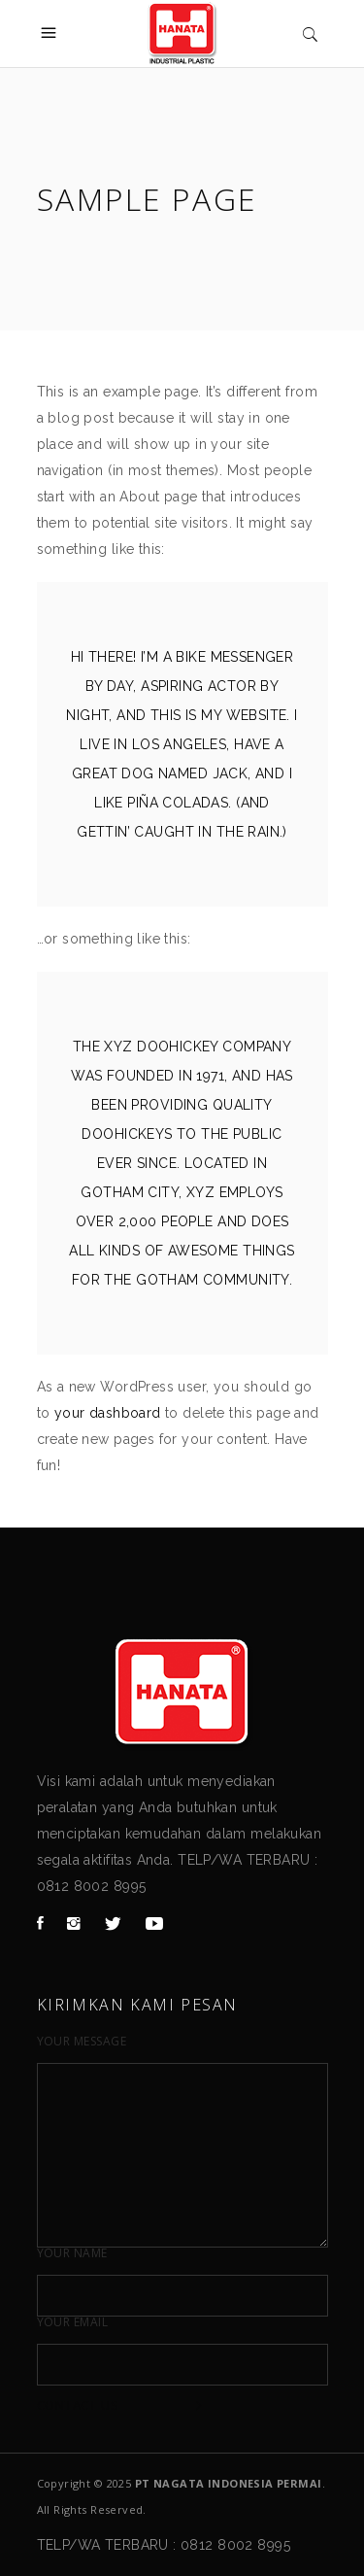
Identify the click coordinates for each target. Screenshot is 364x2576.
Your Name (72, 2253)
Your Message (82, 2041)
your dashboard (107, 1413)
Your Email (73, 2322)
